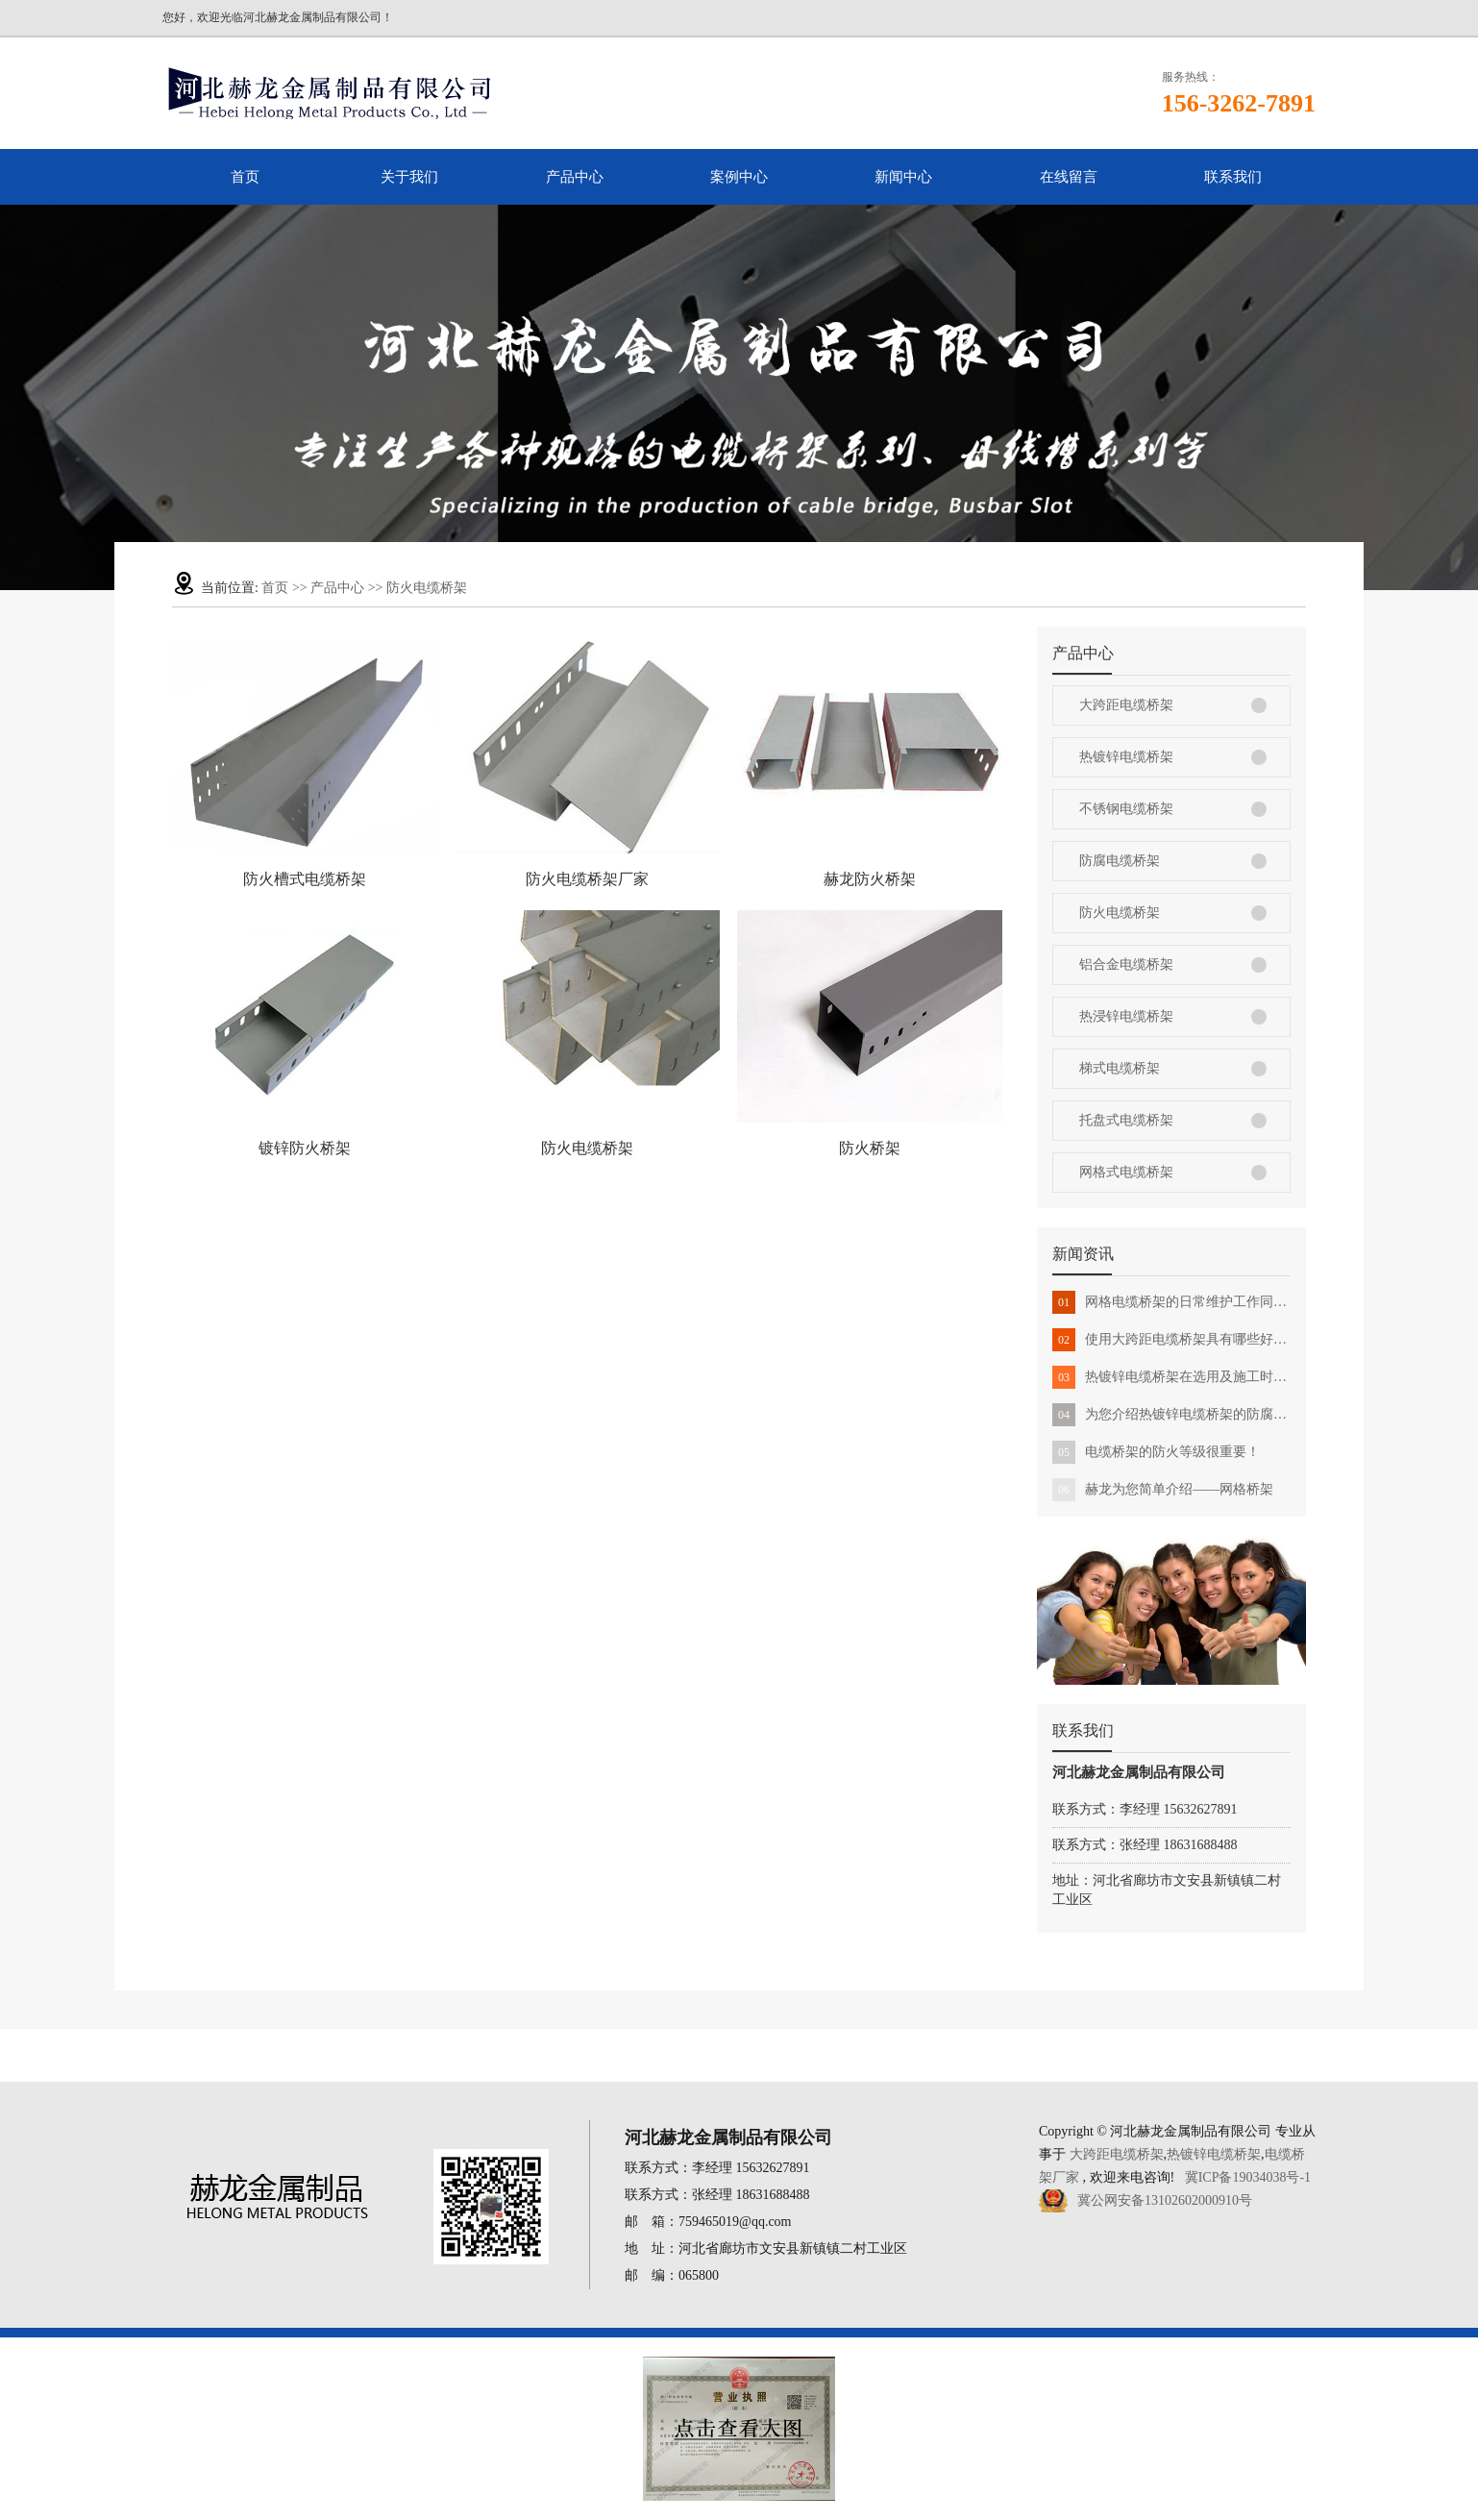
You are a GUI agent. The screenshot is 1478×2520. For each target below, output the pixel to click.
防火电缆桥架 (426, 588)
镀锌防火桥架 (305, 1148)
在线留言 (1068, 177)
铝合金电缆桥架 (1126, 964)
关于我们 (409, 177)
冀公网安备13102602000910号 (1164, 2200)
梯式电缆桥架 (1119, 1068)
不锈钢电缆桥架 (1126, 809)
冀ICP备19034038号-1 (1248, 2177)
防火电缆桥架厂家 (587, 879)
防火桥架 (869, 1148)
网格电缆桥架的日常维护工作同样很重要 (1171, 1302)
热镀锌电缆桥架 (1126, 757)
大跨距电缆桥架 (1126, 705)
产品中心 (575, 177)
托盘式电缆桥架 (1126, 1120)
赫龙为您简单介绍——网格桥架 (1162, 1489)
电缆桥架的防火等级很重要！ (1156, 1452)
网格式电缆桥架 (1126, 1172)
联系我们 (1233, 177)
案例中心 (739, 177)
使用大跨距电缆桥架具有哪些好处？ (1171, 1339)
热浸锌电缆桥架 (1126, 1016)
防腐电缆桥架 (1119, 860)
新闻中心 (903, 177)
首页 (245, 177)
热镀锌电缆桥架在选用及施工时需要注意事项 (1171, 1377)
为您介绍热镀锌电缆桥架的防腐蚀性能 (1171, 1414)
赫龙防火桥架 (870, 879)
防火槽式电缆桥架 (304, 879)
